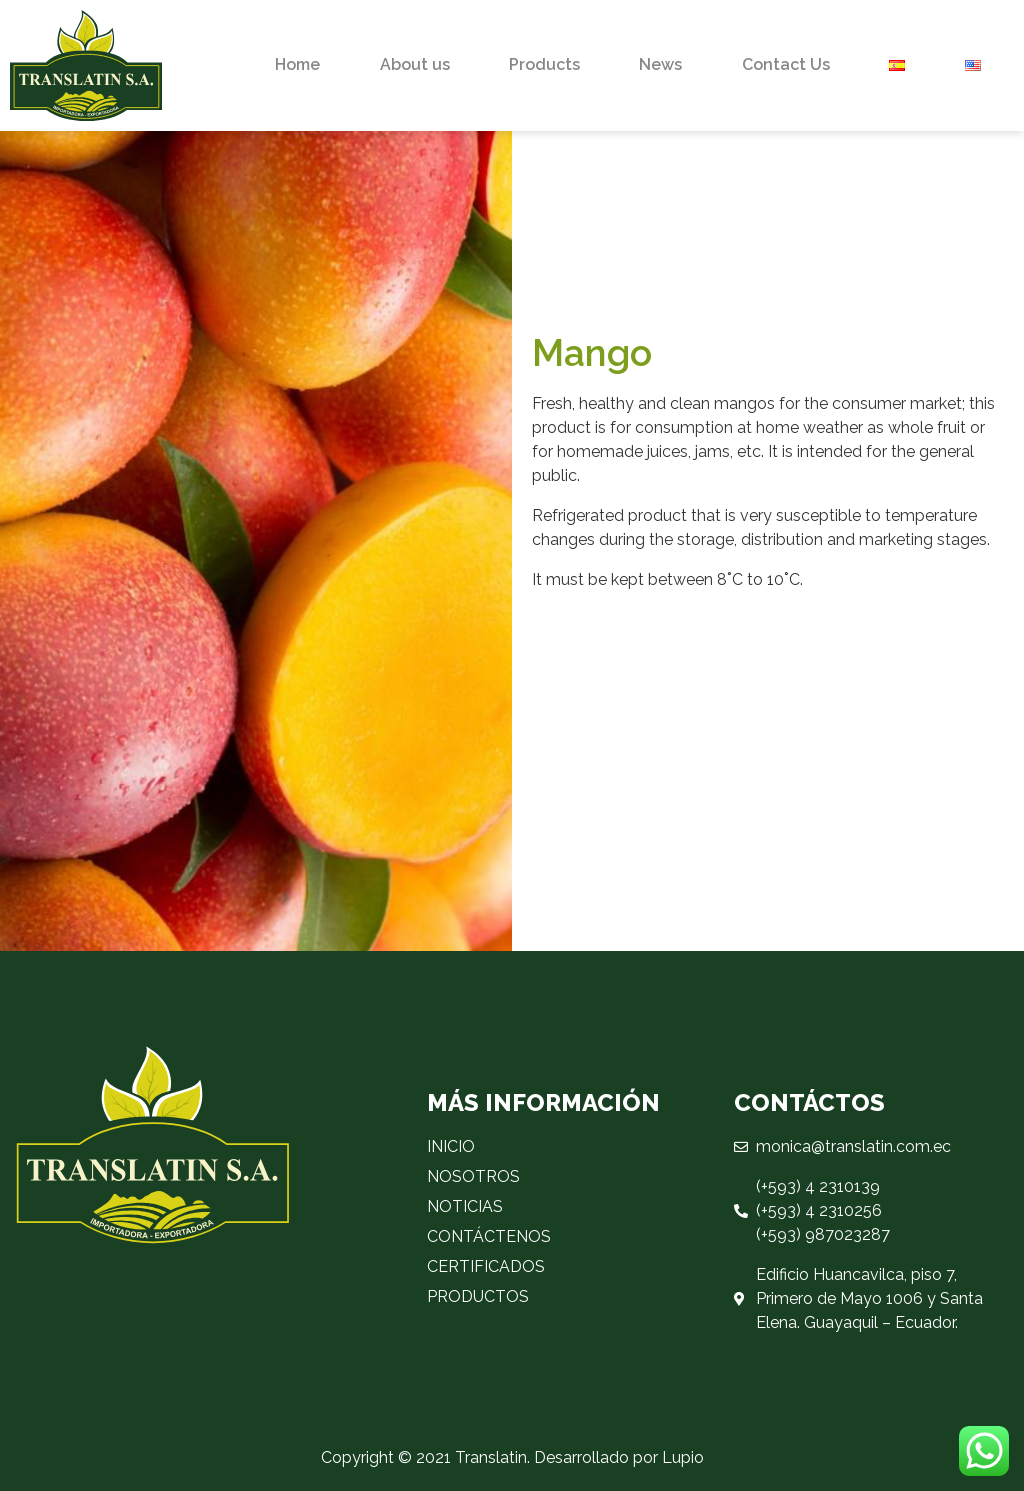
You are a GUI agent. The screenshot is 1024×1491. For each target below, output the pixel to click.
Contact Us (786, 64)
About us (415, 64)
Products (544, 64)
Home (297, 64)
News (660, 64)
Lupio (683, 1457)
